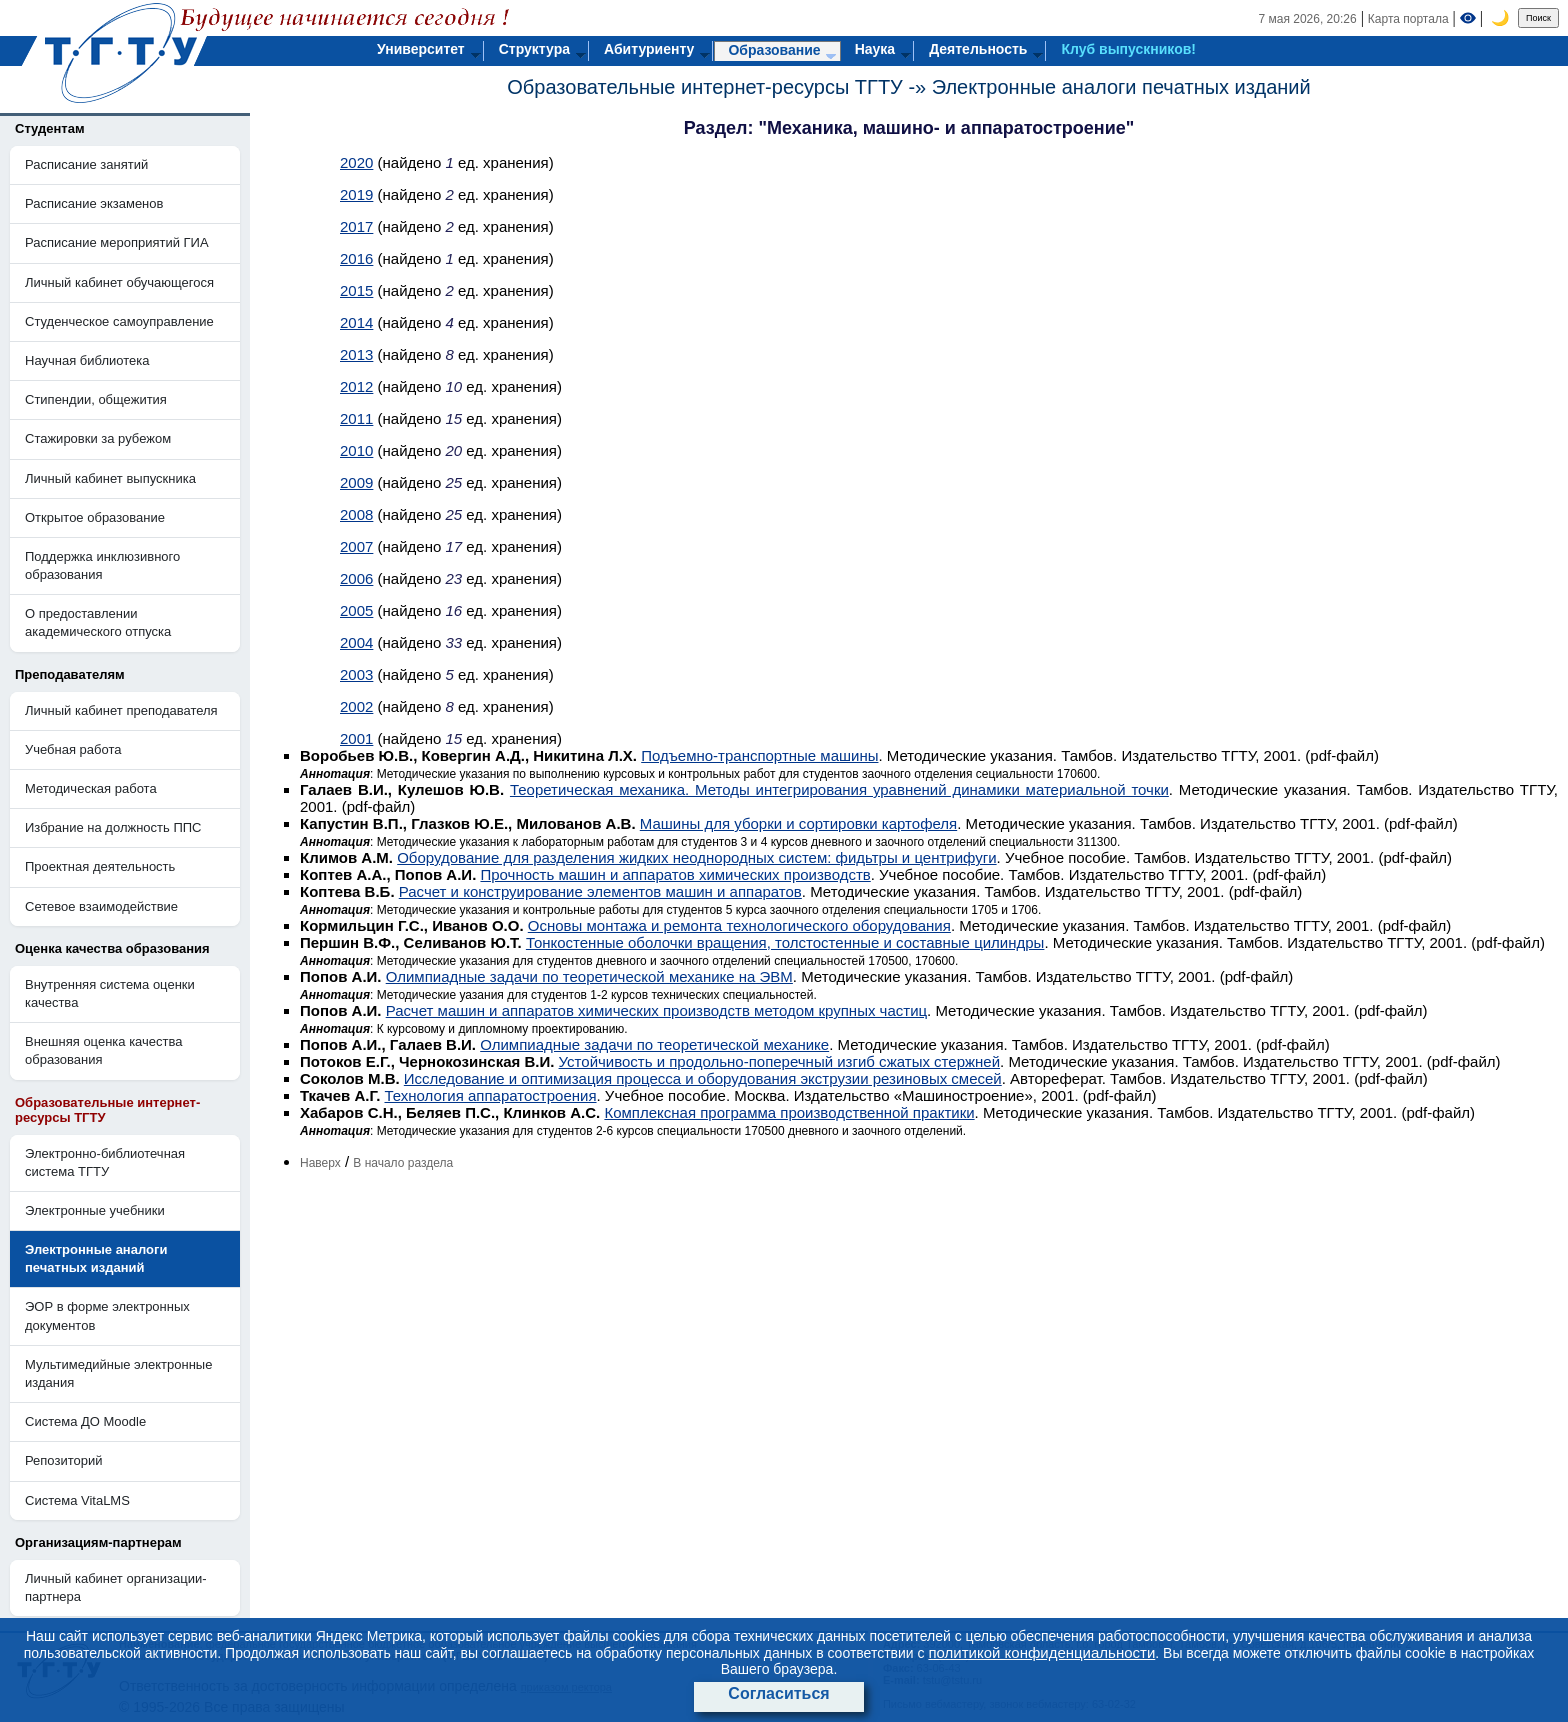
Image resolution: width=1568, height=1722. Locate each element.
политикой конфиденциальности (1041, 1652)
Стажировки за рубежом (98, 438)
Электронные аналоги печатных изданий (1121, 87)
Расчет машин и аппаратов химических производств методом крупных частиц (656, 1010)
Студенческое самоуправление (119, 321)
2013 (356, 354)
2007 (356, 546)
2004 (356, 642)
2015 (356, 290)
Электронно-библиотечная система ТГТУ (105, 1162)
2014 (356, 322)
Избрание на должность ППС (113, 827)
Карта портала (1408, 19)
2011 (356, 418)
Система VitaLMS (77, 1500)
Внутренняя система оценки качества (110, 993)
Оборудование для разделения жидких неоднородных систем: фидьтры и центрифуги (696, 857)
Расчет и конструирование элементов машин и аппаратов (600, 891)
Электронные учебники (95, 1210)
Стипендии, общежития (96, 399)
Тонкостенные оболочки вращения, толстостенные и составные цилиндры (785, 942)
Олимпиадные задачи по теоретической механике (654, 1044)
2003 (356, 674)
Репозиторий (63, 1460)
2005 (356, 610)
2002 (356, 706)
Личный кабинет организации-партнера (116, 1587)
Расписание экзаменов (94, 203)
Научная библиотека (87, 360)
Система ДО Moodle (85, 1421)
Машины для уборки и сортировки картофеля (798, 823)
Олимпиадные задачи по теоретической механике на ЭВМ (589, 976)
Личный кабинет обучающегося (119, 282)
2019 (356, 194)
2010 (356, 450)
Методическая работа (91, 788)
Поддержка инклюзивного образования (102, 565)
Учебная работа (73, 749)
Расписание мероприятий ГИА (117, 242)
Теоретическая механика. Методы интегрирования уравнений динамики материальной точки (839, 789)
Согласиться (778, 1693)
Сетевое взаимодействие (101, 906)
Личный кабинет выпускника (110, 478)
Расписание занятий (86, 164)
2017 (356, 226)
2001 (356, 738)
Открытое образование (95, 517)
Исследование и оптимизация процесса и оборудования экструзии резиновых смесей (703, 1078)
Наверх (320, 1163)
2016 (356, 258)
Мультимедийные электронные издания (118, 1373)
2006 (356, 578)
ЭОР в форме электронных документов (107, 1315)
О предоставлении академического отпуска (98, 622)
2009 (356, 482)
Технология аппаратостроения (490, 1095)
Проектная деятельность (100, 866)
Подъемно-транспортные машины (759, 755)
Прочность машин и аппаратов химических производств (675, 874)
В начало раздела (403, 1163)
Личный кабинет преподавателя (121, 710)
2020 (356, 162)
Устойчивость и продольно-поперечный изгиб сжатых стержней (779, 1061)
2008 (356, 514)
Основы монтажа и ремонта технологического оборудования (739, 925)
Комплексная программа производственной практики (789, 1112)
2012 (356, 386)
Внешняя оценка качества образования (104, 1050)
